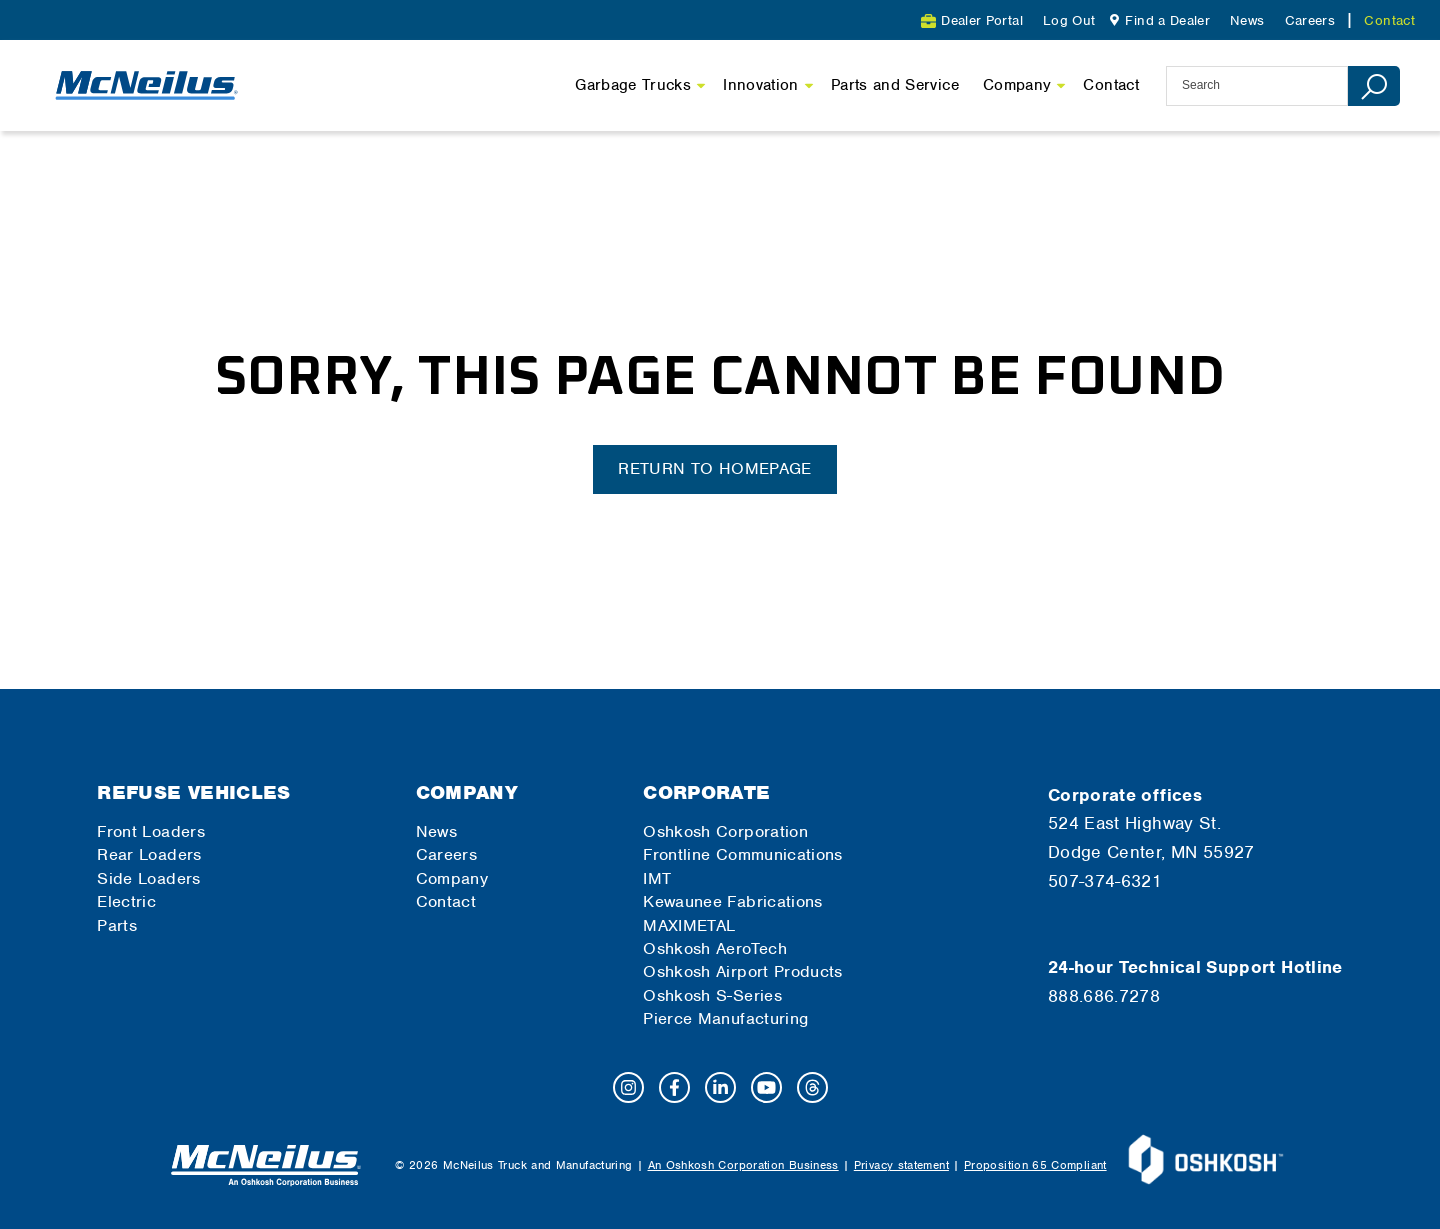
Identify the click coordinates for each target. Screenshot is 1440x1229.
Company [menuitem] (467, 792)
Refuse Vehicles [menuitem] (193, 792)
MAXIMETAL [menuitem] (689, 925)
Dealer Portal (982, 20)
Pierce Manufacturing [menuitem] (725, 1018)
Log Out (1069, 20)
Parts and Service (895, 85)
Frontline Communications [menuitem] (743, 854)
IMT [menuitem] (657, 878)
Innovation (761, 85)
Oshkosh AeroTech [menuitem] (715, 948)
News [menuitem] (1247, 20)
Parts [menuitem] (117, 925)
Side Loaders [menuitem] (148, 878)
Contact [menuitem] (1389, 20)
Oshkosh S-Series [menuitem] (712, 995)
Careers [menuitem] (1310, 20)
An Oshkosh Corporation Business (743, 1165)
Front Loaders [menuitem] (151, 831)
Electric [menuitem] (126, 901)
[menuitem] (1157, 20)
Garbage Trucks (633, 85)
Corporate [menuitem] (706, 792)
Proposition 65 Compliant (1035, 1165)
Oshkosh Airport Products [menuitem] (743, 971)
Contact (1111, 85)
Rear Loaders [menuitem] (149, 854)
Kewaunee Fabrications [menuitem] (733, 901)
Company (1017, 85)
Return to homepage (714, 468)
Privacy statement (901, 1165)
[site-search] (1257, 86)
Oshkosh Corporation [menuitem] (725, 831)
